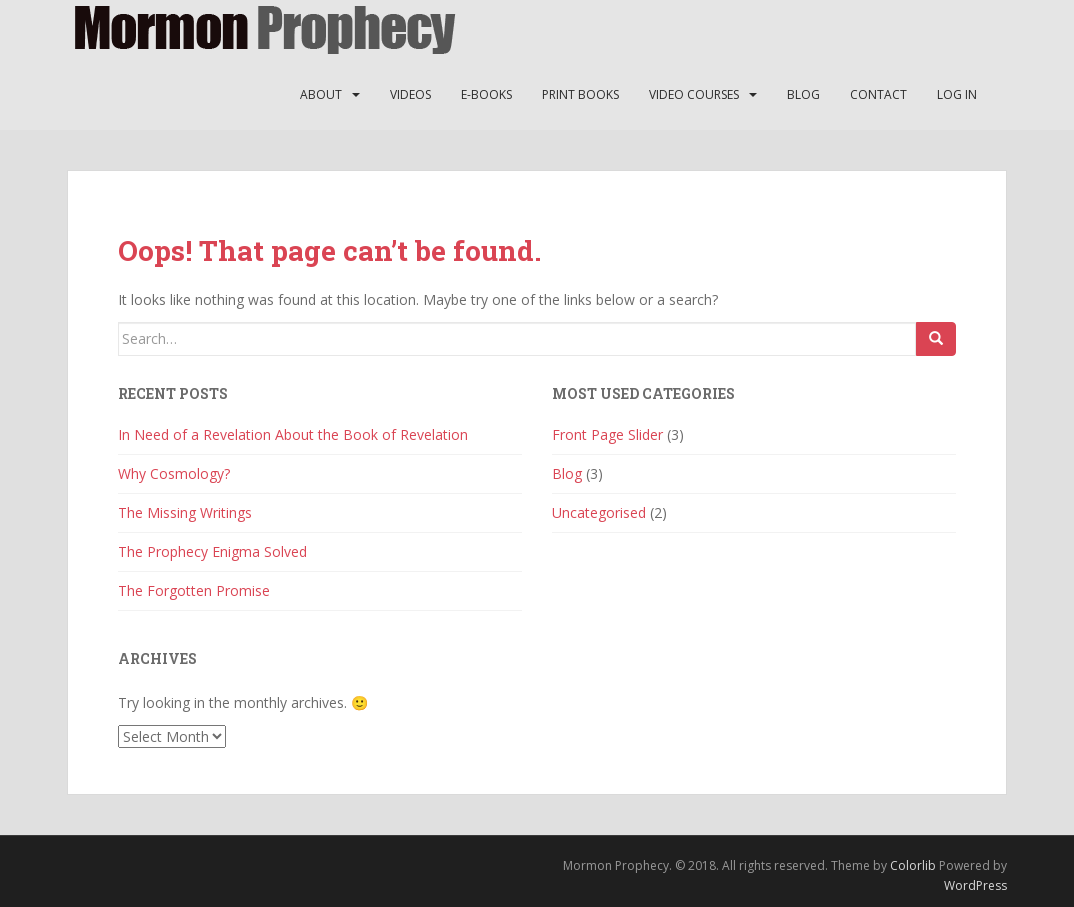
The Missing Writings (185, 512)
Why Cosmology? (174, 473)
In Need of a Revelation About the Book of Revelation (293, 434)
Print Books (580, 94)
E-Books (486, 94)
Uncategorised (599, 512)
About (321, 94)
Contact (878, 94)
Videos (410, 94)
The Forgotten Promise (194, 590)
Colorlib (913, 865)
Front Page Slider (607, 434)
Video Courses (694, 94)
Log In (957, 94)
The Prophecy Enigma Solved (212, 551)
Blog (803, 94)
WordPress (975, 885)
